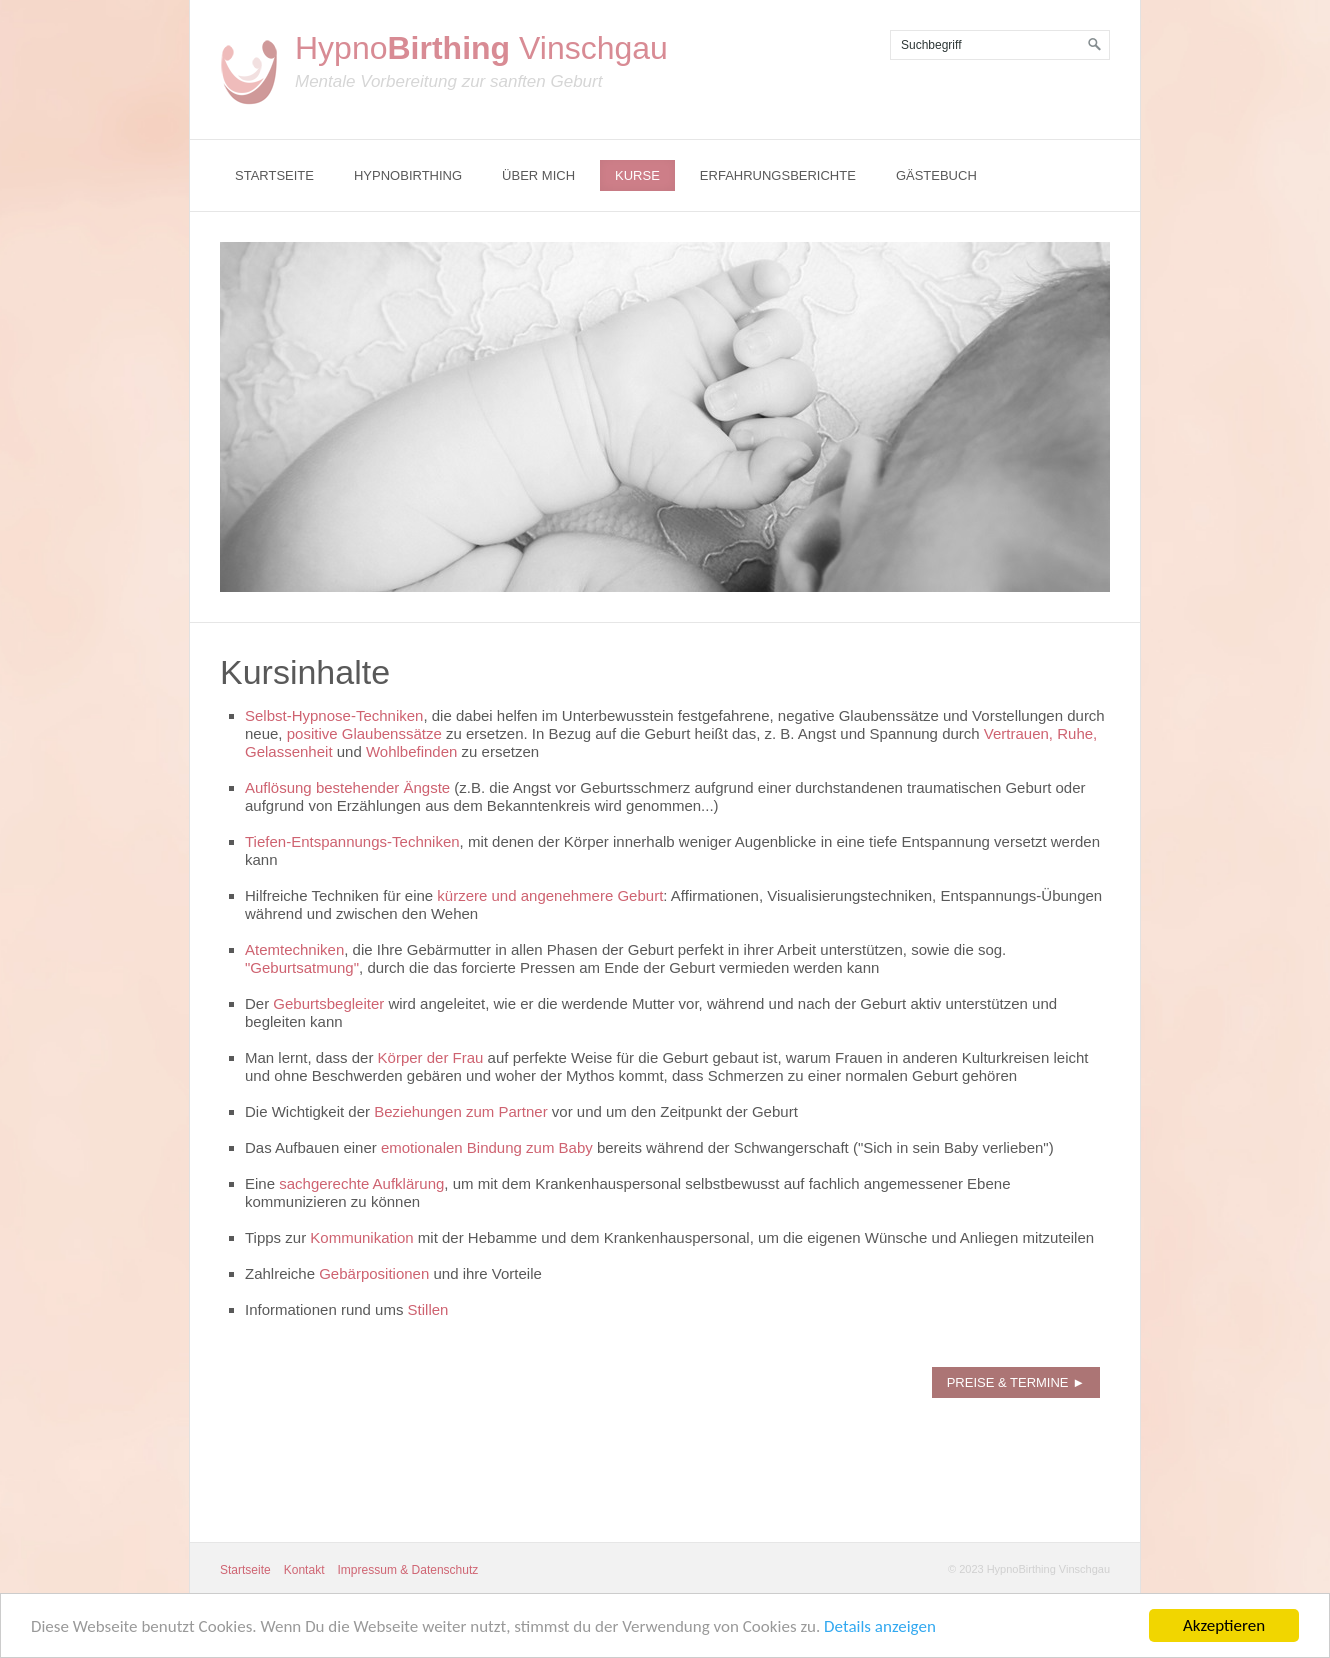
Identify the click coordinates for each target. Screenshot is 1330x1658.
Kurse (637, 175)
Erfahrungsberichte (778, 175)
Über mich (538, 175)
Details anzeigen (880, 1629)
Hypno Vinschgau (481, 48)
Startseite (274, 175)
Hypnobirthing (408, 175)
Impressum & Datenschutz (408, 1570)
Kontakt (304, 1570)
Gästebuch (936, 175)
